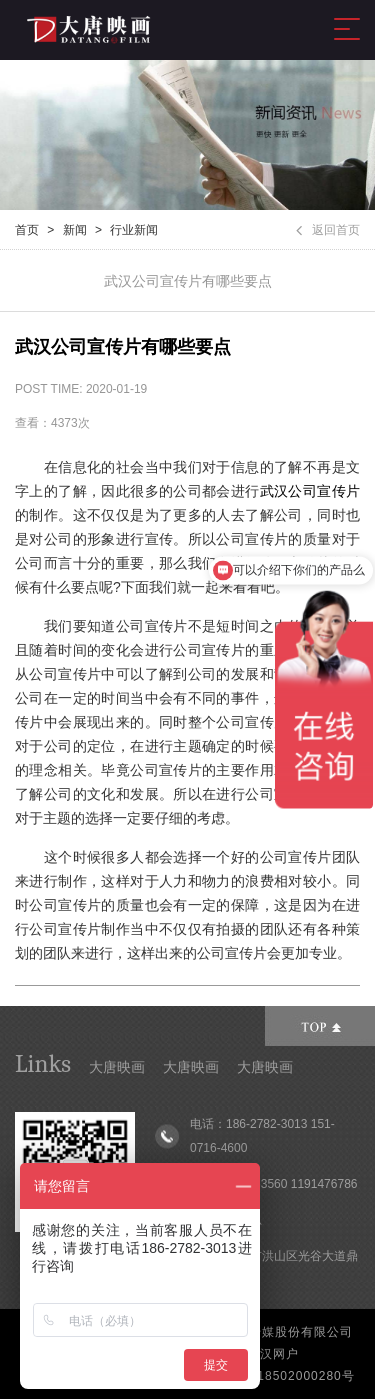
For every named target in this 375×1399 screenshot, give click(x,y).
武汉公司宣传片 (310, 491)
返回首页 (328, 230)
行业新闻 (134, 230)
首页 (27, 230)
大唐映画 (117, 1067)
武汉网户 (273, 1354)
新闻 (75, 230)
